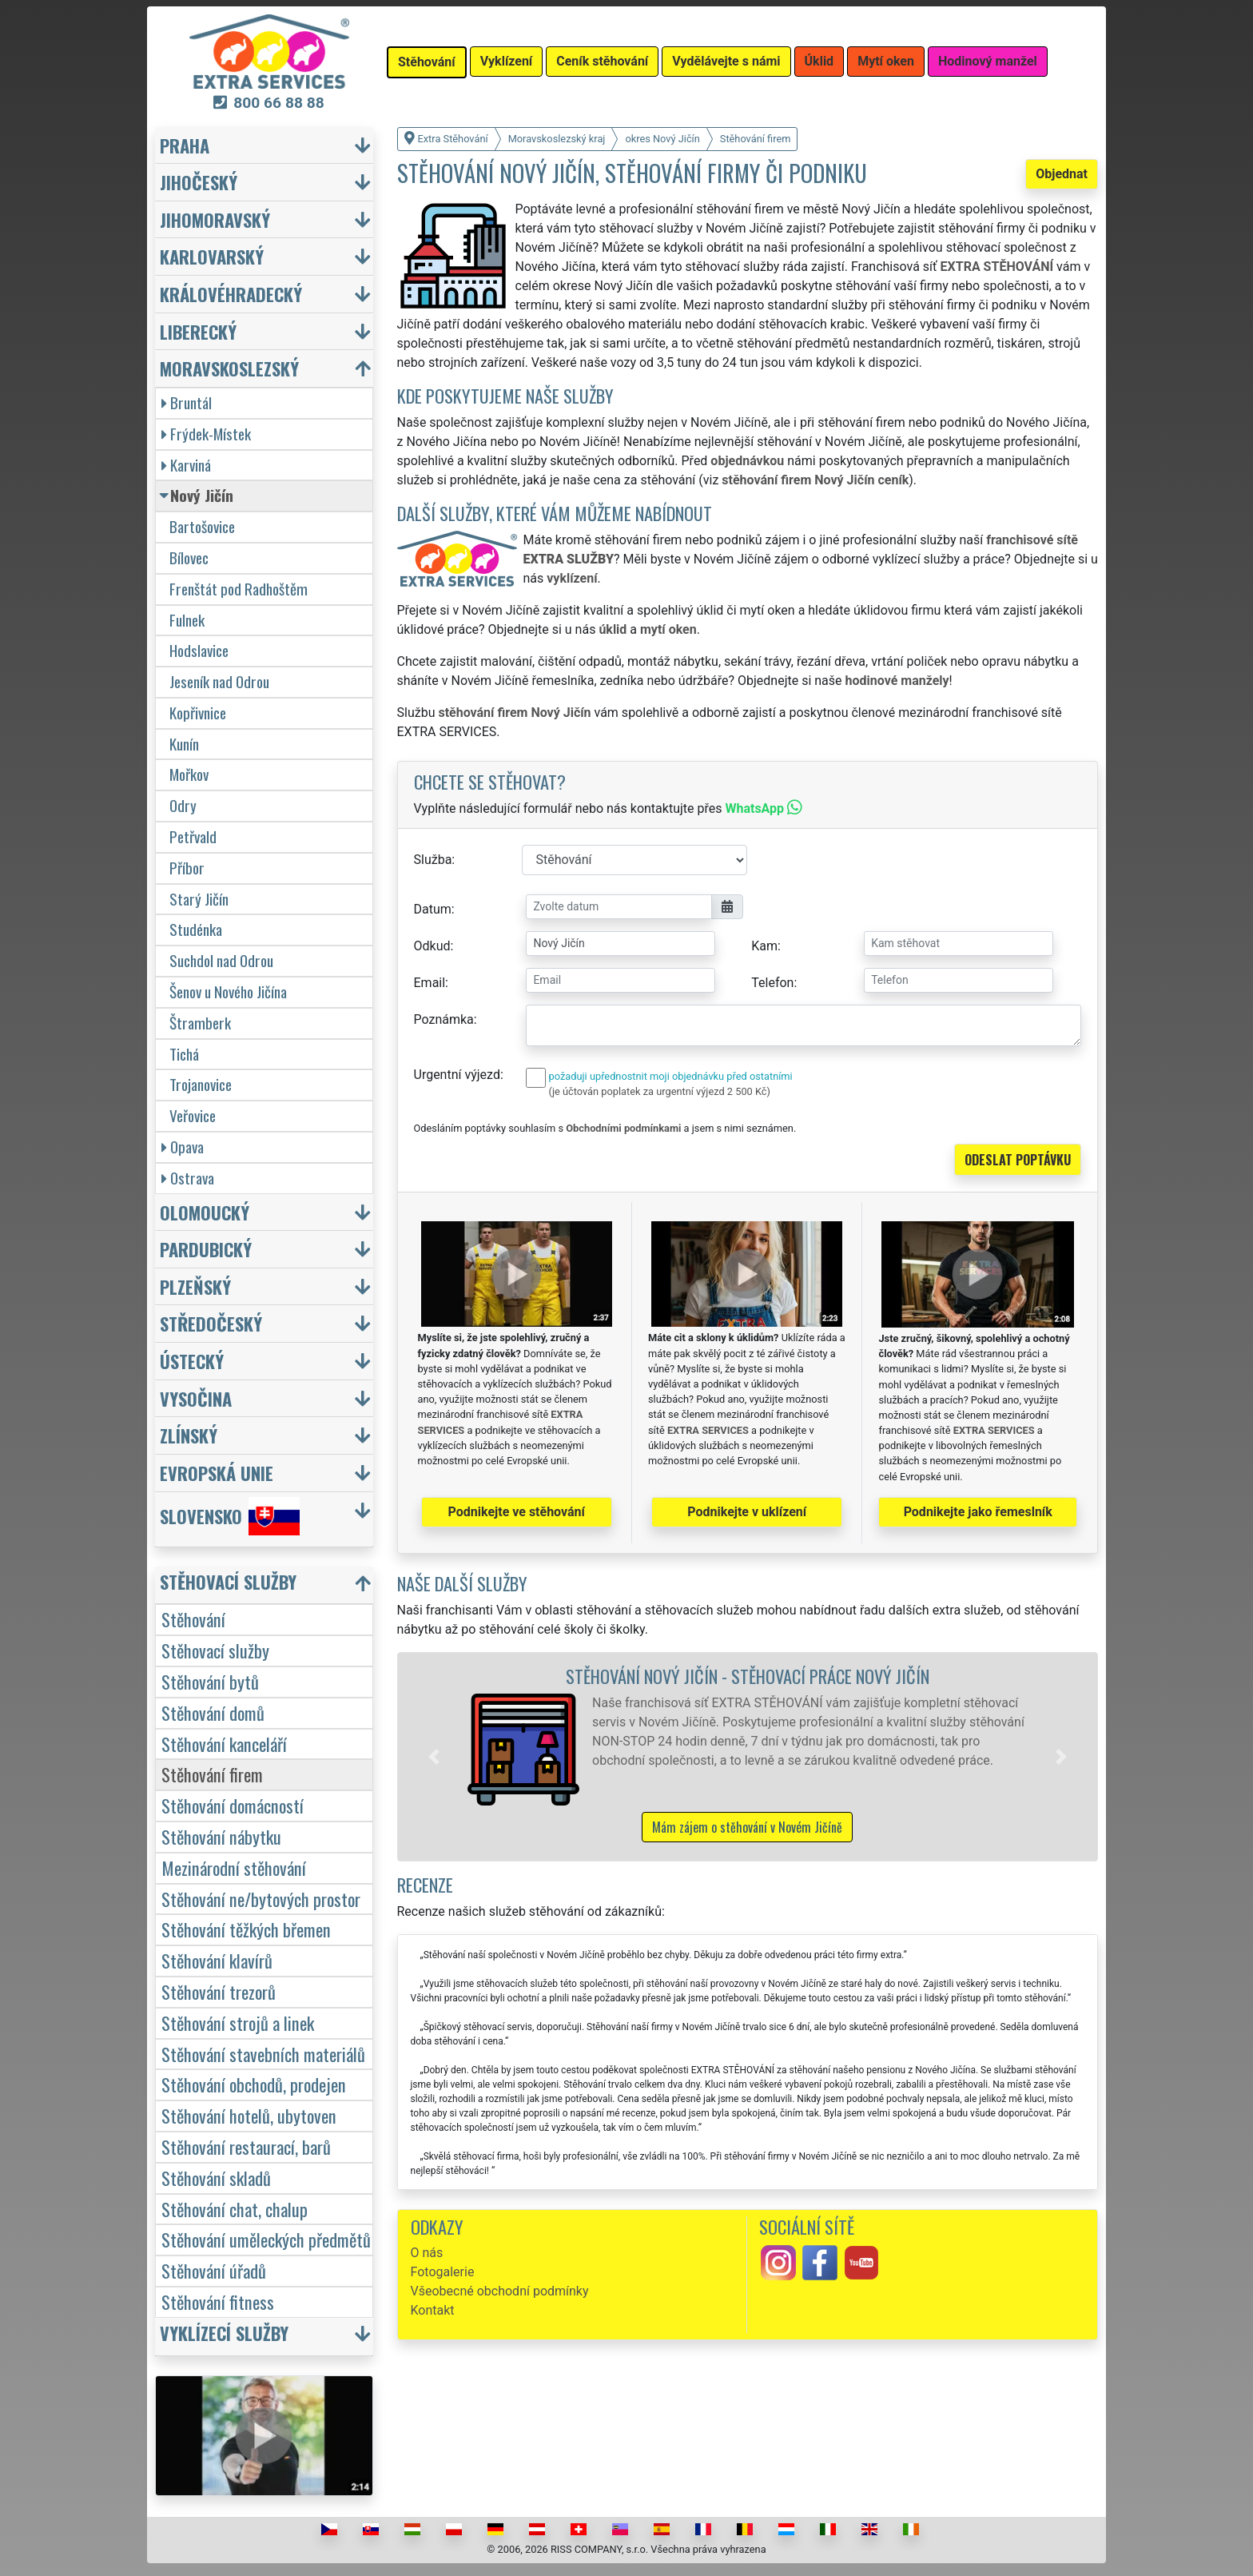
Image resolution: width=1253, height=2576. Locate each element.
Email (430, 982)
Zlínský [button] (188, 1435)
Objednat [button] (1062, 173)
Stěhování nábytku (221, 1836)
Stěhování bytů (210, 1681)
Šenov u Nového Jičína (228, 991)
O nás (427, 2252)
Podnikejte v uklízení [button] (746, 1511)
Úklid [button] (819, 61)
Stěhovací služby (215, 1650)
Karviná (186, 464)
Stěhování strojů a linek (237, 2022)
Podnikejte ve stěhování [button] (516, 1511)
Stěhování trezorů (218, 1991)
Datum (432, 909)
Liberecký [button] (198, 331)
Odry (183, 805)
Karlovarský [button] (212, 256)
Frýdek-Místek (206, 433)
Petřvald (193, 836)
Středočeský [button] (211, 1323)
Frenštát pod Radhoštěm (238, 588)
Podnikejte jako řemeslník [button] (978, 1511)
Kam (764, 946)
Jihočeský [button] (198, 182)
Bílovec (189, 557)
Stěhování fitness (217, 2301)
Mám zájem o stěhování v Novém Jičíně (747, 1827)
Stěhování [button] (426, 62)
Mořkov (189, 774)
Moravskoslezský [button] (229, 368)
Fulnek (187, 619)
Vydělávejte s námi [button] (726, 61)
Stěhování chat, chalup (234, 2209)
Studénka (195, 929)
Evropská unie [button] (216, 1472)
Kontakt (433, 2310)
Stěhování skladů (216, 2177)
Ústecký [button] (192, 1361)
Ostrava (187, 1177)
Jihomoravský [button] (215, 219)
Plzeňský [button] (195, 1286)
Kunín (184, 743)
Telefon (772, 982)
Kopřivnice (197, 712)
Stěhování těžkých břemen (246, 1929)
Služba (433, 859)
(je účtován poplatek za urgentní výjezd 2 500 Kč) (659, 1091)
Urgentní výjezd (457, 1074)
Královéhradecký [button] (231, 294)
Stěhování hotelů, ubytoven (248, 2115)
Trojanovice (200, 1084)
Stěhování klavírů (216, 1960)
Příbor (187, 867)
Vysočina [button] (196, 1398)
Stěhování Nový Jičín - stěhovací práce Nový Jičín (747, 1675)
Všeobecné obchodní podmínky (500, 2291)
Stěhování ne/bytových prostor (260, 1898)
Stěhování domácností (232, 1805)
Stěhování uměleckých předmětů (266, 2239)
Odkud (432, 946)
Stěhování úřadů (213, 2270)
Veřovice (192, 1115)
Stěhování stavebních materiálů (263, 2053)
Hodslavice (199, 650)
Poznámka (444, 1019)
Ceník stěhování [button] (602, 61)
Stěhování (193, 1619)
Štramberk (200, 1022)
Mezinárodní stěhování (233, 1867)
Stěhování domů (213, 1712)
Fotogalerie (443, 2271)
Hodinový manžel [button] (987, 61)
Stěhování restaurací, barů (246, 2146)
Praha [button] (184, 145)
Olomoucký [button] (204, 1212)
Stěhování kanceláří (224, 1743)
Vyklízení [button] (506, 61)
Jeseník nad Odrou (219, 681)
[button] (434, 1757)
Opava (182, 1146)
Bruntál (186, 402)
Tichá (184, 1053)
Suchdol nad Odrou (221, 960)
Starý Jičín (199, 898)
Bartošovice (202, 526)
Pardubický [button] (206, 1249)
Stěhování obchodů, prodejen (253, 2084)
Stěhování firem (212, 1774)
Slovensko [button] (230, 1516)
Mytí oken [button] (885, 61)
